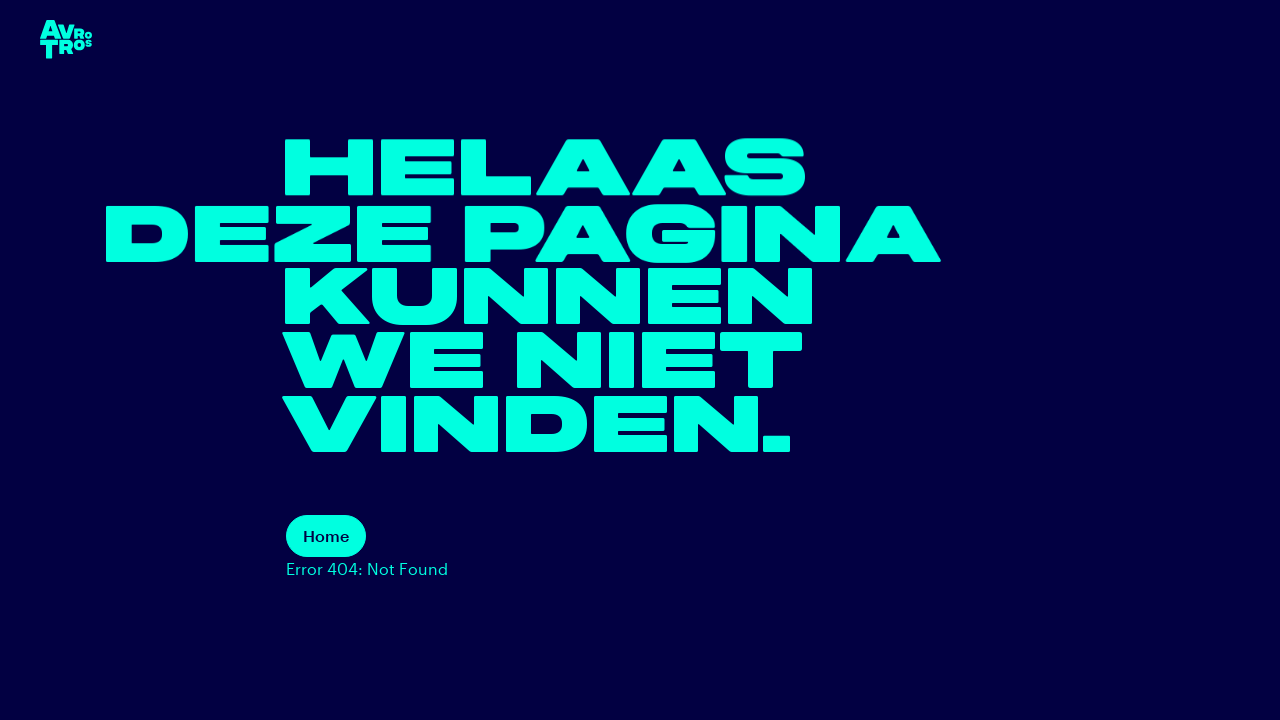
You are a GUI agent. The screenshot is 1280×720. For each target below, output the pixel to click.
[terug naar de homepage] (66, 39)
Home (326, 535)
